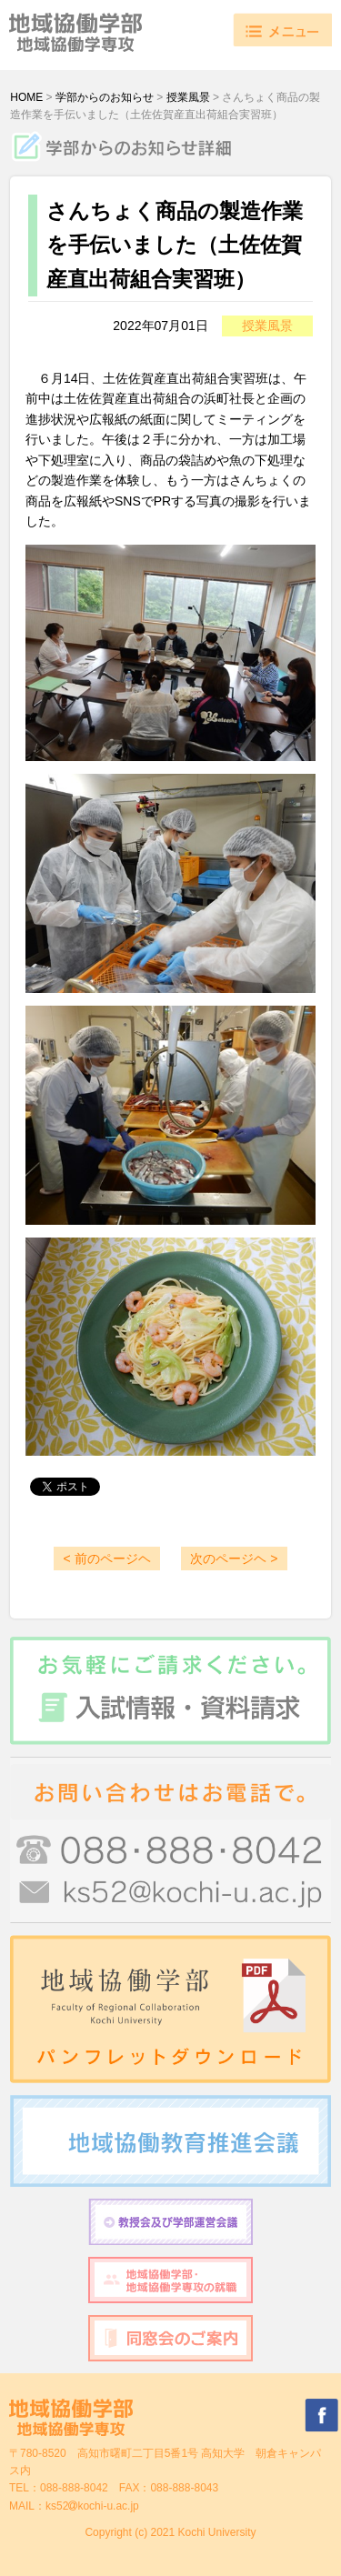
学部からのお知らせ (104, 97)
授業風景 (188, 97)
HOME (26, 97)
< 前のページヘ (106, 1558)
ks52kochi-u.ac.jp (92, 2506)
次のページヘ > (233, 1558)
